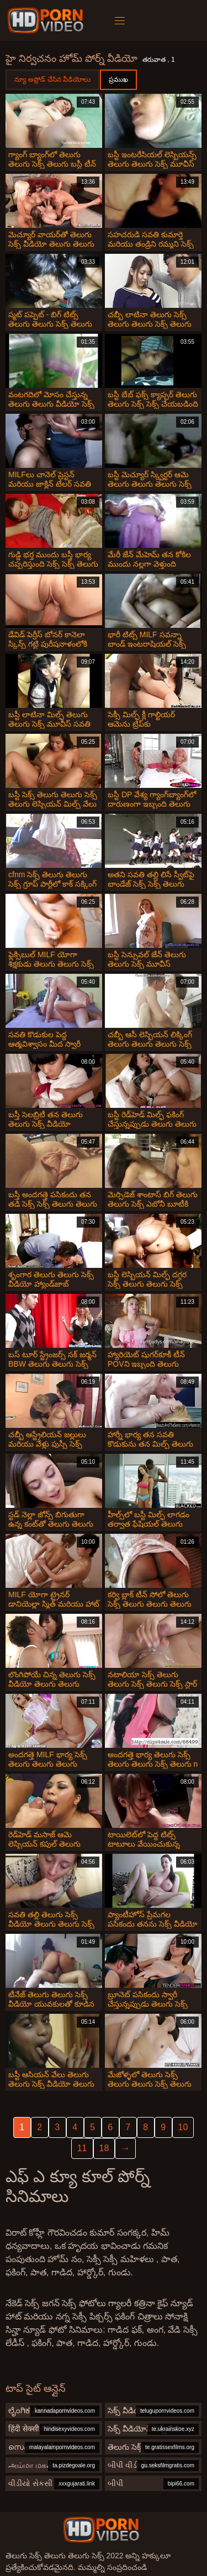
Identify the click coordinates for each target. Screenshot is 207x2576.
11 (82, 2148)
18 (104, 2148)
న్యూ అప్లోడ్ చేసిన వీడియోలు (52, 79)
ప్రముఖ (118, 79)
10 (183, 2127)
